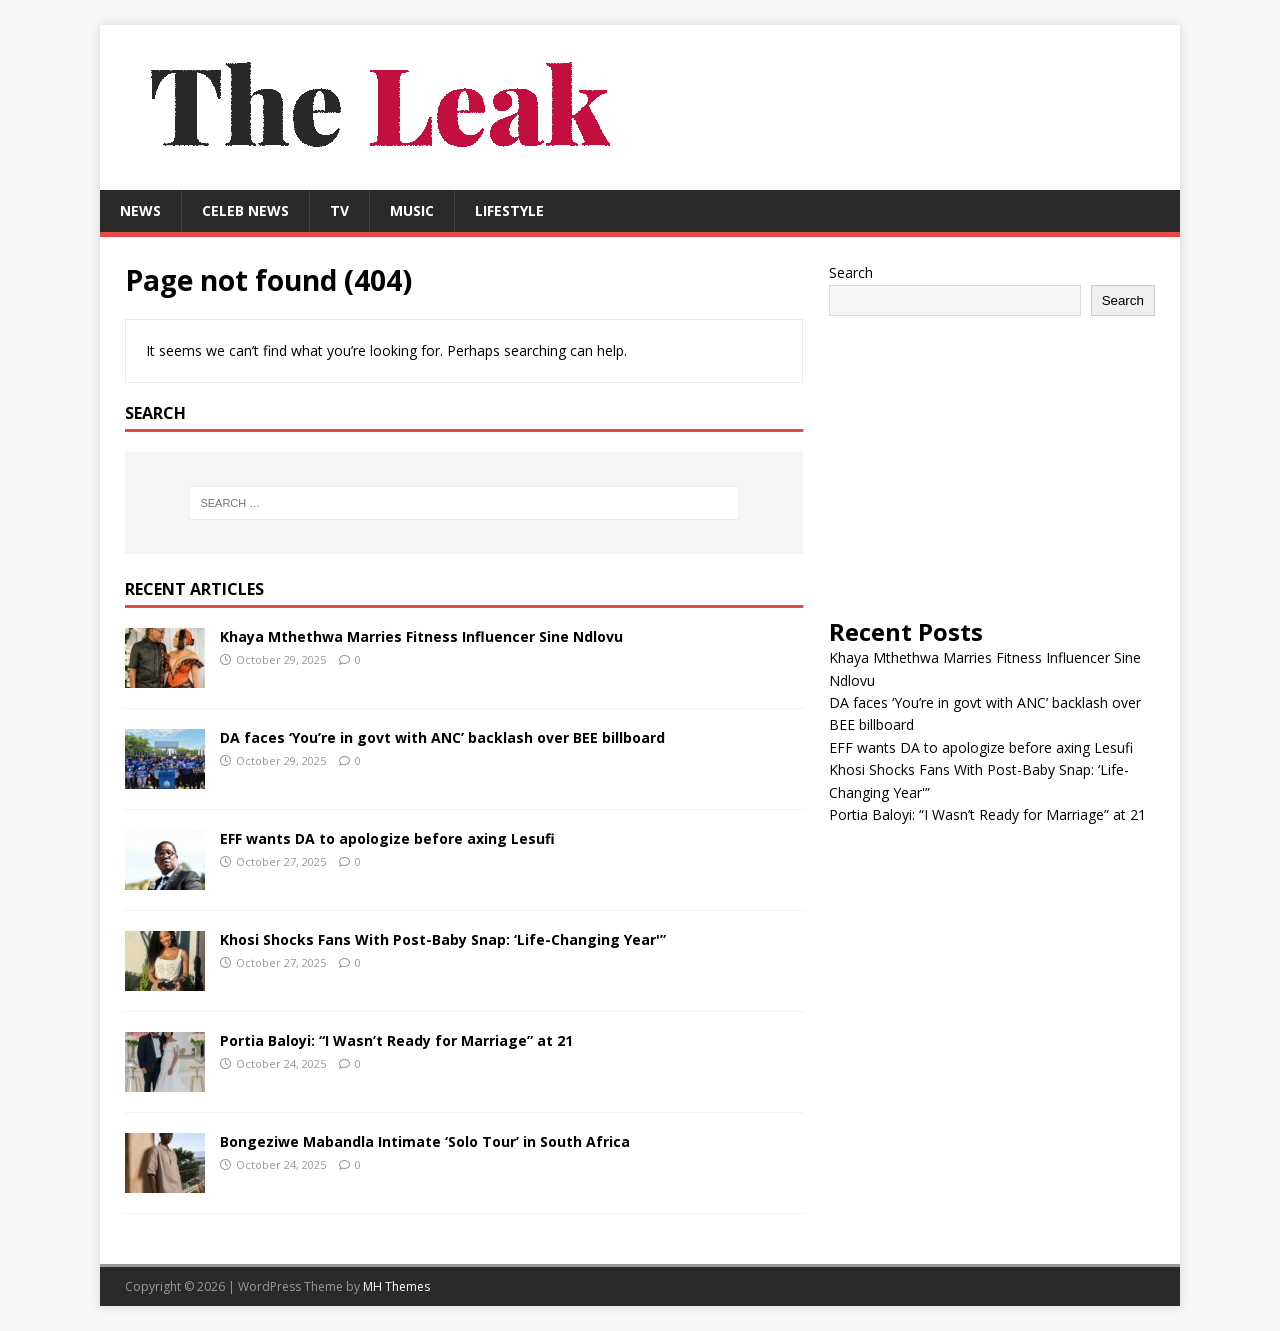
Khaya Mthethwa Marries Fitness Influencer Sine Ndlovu (421, 636)
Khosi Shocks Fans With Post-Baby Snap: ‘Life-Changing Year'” (443, 939)
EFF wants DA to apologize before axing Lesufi (387, 838)
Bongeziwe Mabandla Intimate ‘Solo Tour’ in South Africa (425, 1141)
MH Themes (396, 1286)
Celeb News (245, 210)
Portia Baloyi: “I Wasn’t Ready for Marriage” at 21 (396, 1040)
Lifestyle (509, 210)
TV (339, 210)
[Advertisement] (992, 466)
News (140, 210)
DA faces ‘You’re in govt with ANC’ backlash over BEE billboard (442, 737)
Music (412, 210)
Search (851, 272)
